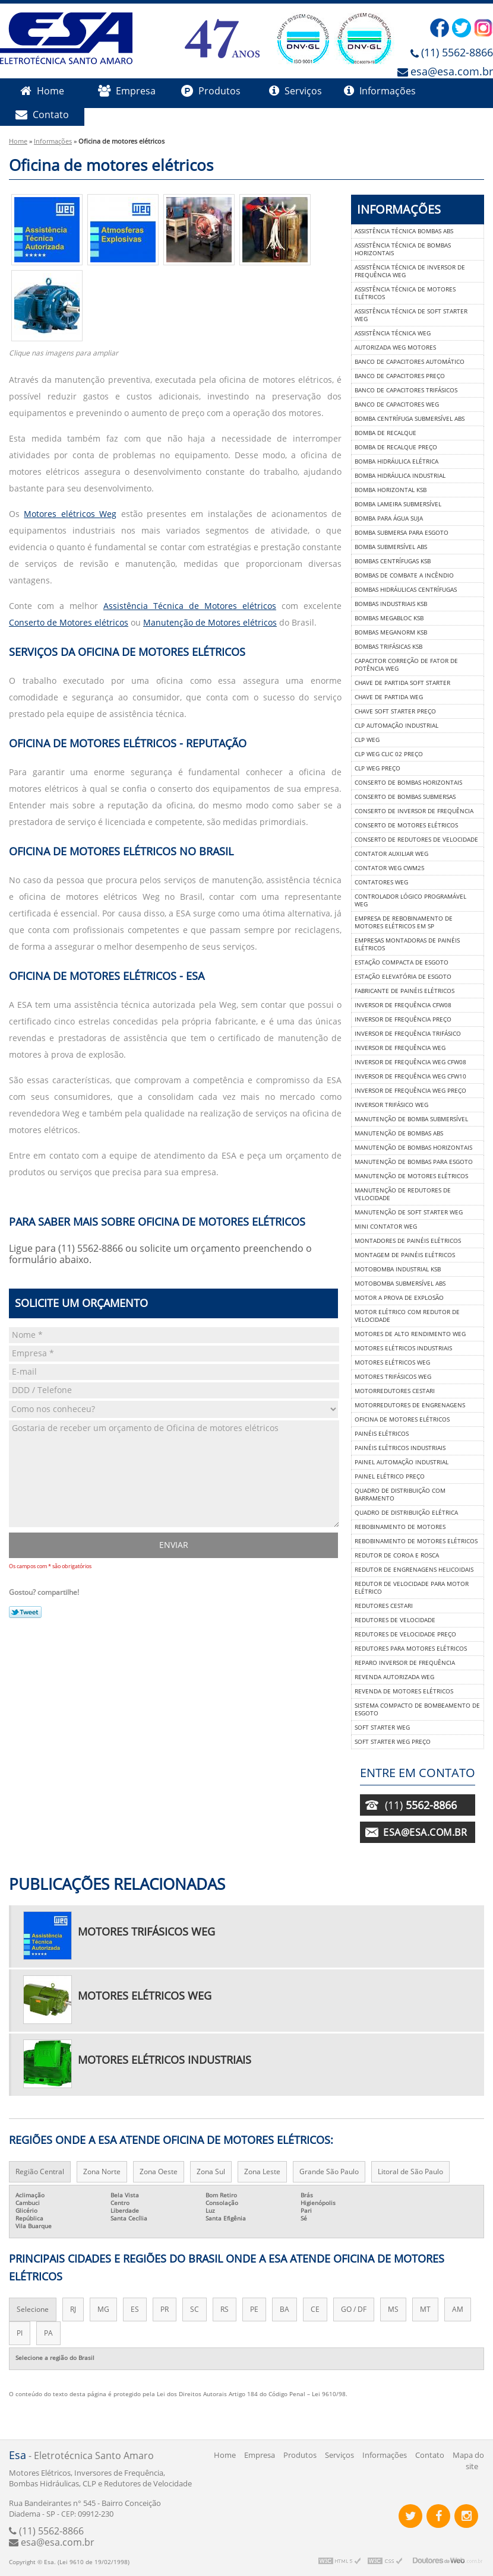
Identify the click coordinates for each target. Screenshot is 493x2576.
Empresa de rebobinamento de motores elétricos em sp (404, 922)
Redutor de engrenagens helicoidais (414, 1569)
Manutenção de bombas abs (399, 1133)
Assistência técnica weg (393, 333)
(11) (421, 1805)
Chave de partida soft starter (402, 683)
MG (103, 2309)
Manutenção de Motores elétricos (210, 623)
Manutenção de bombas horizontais (413, 1147)
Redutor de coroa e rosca (397, 1555)
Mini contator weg (386, 1226)
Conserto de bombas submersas (405, 797)
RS (224, 2309)
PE (254, 2309)
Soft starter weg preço (393, 1742)
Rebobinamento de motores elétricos (416, 1541)
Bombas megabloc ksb (389, 618)
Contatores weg (381, 882)
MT (425, 2309)
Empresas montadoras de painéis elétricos (407, 944)
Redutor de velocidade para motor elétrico (412, 1587)
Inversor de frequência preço (403, 1019)
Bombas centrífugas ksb (393, 561)
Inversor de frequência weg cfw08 (410, 1062)
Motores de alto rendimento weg (410, 1334)
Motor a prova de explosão (399, 1298)
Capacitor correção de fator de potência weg (406, 664)
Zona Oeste (159, 2172)
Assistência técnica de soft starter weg (411, 315)
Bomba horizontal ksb (390, 490)
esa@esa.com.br (451, 71)
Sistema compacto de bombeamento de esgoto (417, 1709)
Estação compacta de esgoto (401, 962)
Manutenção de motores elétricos (411, 1176)
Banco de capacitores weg (397, 404)
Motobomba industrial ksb (398, 1269)
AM (457, 2309)
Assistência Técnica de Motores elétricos (189, 606)
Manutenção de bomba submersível (411, 1119)
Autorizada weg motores (395, 347)
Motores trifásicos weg (393, 1377)
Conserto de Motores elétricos (68, 623)
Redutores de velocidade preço (405, 1634)
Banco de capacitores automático (409, 362)
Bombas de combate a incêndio (404, 575)
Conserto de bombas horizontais (408, 782)
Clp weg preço (377, 768)
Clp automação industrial (396, 725)
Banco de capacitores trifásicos (406, 390)
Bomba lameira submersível (398, 504)
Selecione (33, 2309)
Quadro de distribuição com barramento (400, 1494)
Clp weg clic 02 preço (389, 754)
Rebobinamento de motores (400, 1527)
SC (194, 2309)
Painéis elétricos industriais (400, 1448)
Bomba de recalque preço (396, 447)
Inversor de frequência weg (400, 1048)
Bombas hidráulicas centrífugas (406, 590)
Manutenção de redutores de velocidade (403, 1194)
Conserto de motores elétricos (406, 825)
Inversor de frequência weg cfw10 (410, 1076)
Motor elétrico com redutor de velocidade (407, 1316)
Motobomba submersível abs (400, 1283)
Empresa (127, 91)
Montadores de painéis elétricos (408, 1241)
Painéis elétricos (382, 1434)
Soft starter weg (382, 1727)
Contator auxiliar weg (391, 854)
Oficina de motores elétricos (402, 1419)
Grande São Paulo (329, 2172)
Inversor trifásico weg (391, 1105)
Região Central (39, 2172)
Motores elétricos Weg (70, 514)
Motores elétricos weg (392, 1362)
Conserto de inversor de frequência (414, 811)
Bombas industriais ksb (391, 604)
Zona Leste (262, 2172)
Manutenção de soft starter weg (409, 1212)
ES (135, 2309)
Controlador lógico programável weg (410, 900)
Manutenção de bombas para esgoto (414, 1162)
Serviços (295, 91)
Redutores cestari (384, 1606)
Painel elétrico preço (390, 1476)
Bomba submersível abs (391, 547)
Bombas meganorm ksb (391, 632)
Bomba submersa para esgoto (401, 533)
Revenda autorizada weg (394, 1677)
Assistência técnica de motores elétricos (405, 293)
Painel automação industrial (401, 1462)
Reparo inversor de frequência (405, 1663)
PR (164, 2309)
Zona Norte (102, 2172)
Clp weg (367, 740)
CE (315, 2309)
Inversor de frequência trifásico (408, 1034)
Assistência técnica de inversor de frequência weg (410, 271)
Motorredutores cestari (395, 1391)
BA (284, 2309)
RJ (73, 2309)
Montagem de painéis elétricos (405, 1255)
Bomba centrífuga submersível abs (409, 419)
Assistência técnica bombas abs (404, 231)
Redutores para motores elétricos (411, 1648)
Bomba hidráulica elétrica (396, 461)
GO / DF (353, 2309)
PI (20, 2333)
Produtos (211, 91)
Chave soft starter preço (395, 711)
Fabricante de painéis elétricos (404, 991)
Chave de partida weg (389, 697)
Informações (380, 91)
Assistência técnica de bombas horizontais (403, 249)
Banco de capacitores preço (400, 376)
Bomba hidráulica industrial (400, 476)
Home (42, 91)
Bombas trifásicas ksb (388, 647)
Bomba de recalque (385, 433)
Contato (42, 114)
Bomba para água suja (389, 518)
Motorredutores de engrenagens (410, 1405)
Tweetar (25, 1612)
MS (393, 2309)
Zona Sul (211, 2172)
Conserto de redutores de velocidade (416, 839)
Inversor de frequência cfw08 (403, 1005)
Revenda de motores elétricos (404, 1691)
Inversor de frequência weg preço (410, 1091)
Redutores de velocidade (395, 1620)
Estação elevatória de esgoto (403, 977)
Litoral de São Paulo (410, 2172)
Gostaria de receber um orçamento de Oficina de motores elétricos (174, 1473)
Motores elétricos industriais (403, 1348)
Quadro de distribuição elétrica (406, 1513)
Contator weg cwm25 (390, 868)
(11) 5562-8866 (457, 52)
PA (48, 2333)
